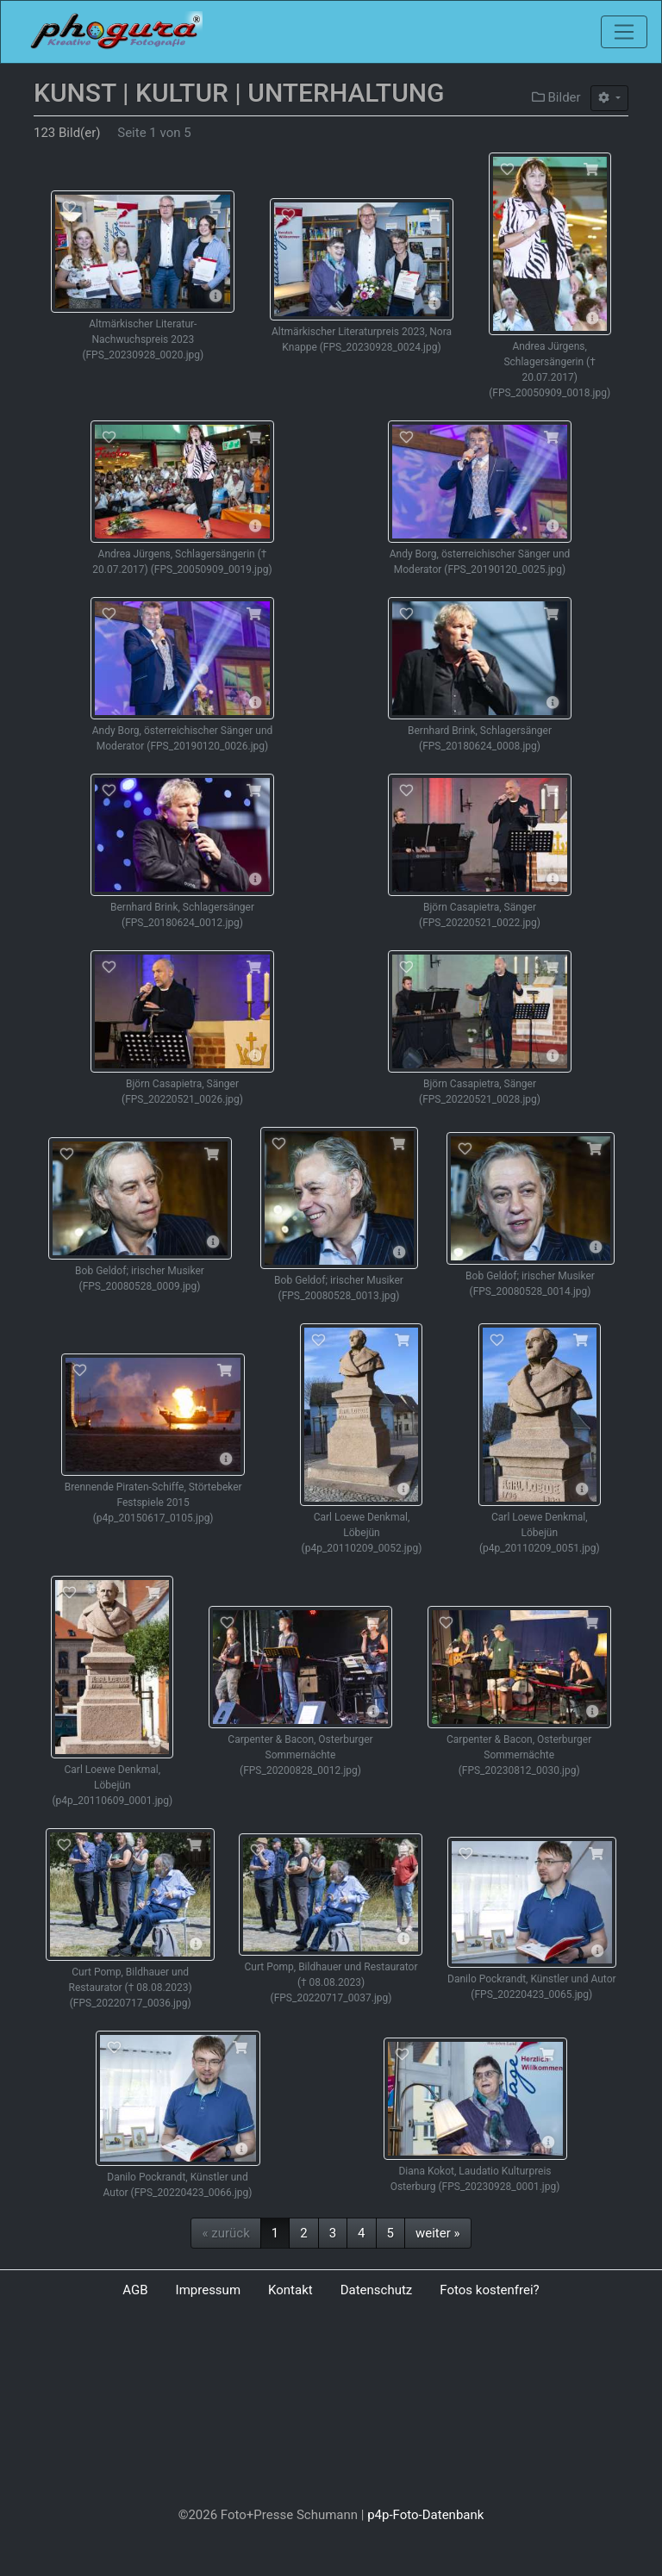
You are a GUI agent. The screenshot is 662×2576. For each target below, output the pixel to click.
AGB (134, 2290)
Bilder (556, 97)
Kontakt (290, 2290)
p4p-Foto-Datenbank (425, 2515)
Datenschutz (376, 2290)
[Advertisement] (331, 2406)
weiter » (437, 2233)
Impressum (208, 2290)
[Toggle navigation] (624, 32)
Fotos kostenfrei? (489, 2290)
